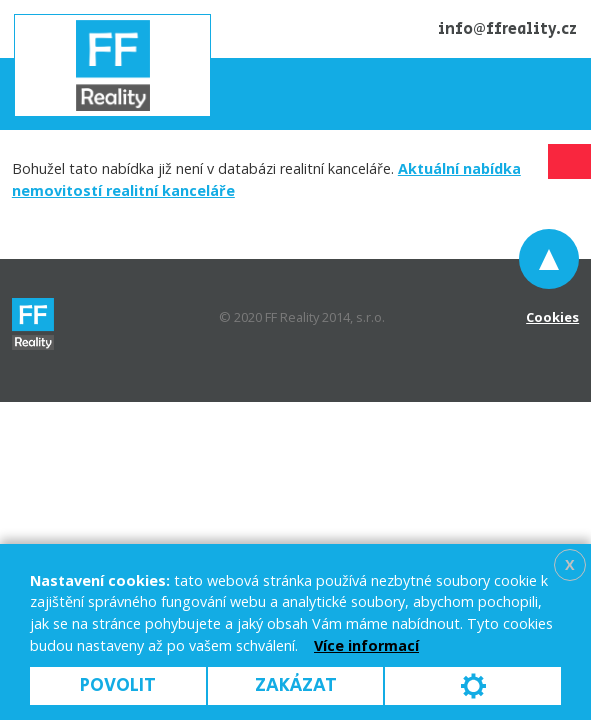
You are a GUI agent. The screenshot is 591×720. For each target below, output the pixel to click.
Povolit (118, 685)
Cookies (552, 317)
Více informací (366, 645)
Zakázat (296, 685)
